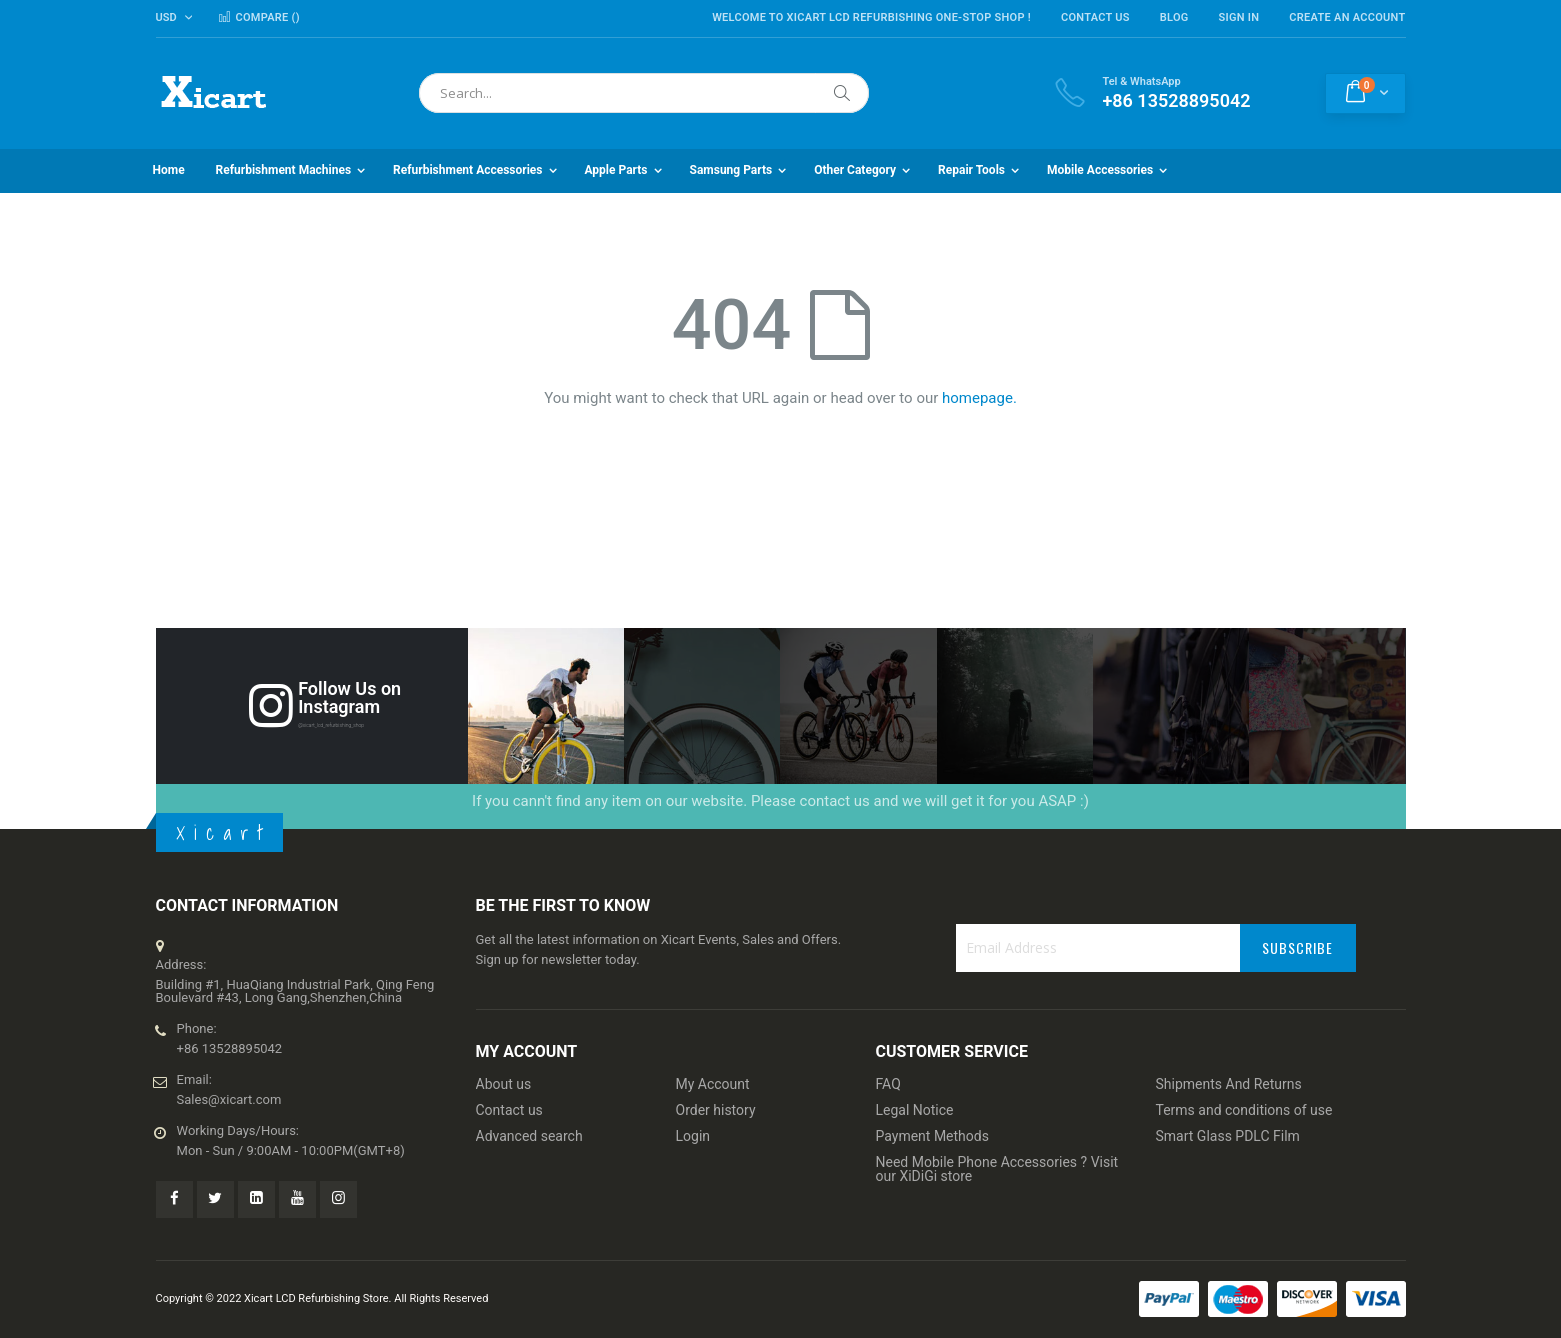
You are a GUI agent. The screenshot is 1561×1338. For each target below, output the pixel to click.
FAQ (888, 1084)
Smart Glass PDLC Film (1228, 1136)
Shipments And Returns (1229, 1084)
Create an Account (1347, 17)
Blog (1174, 17)
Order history (716, 1110)
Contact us (509, 1110)
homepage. (979, 398)
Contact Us (1095, 17)
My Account (713, 1084)
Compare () (258, 17)
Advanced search (529, 1136)
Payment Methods (932, 1136)
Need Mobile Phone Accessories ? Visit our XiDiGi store (997, 1169)
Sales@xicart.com (229, 1099)
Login (693, 1136)
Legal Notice (915, 1110)
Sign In (1239, 17)
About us (504, 1084)
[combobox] (644, 93)
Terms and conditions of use (1244, 1110)
